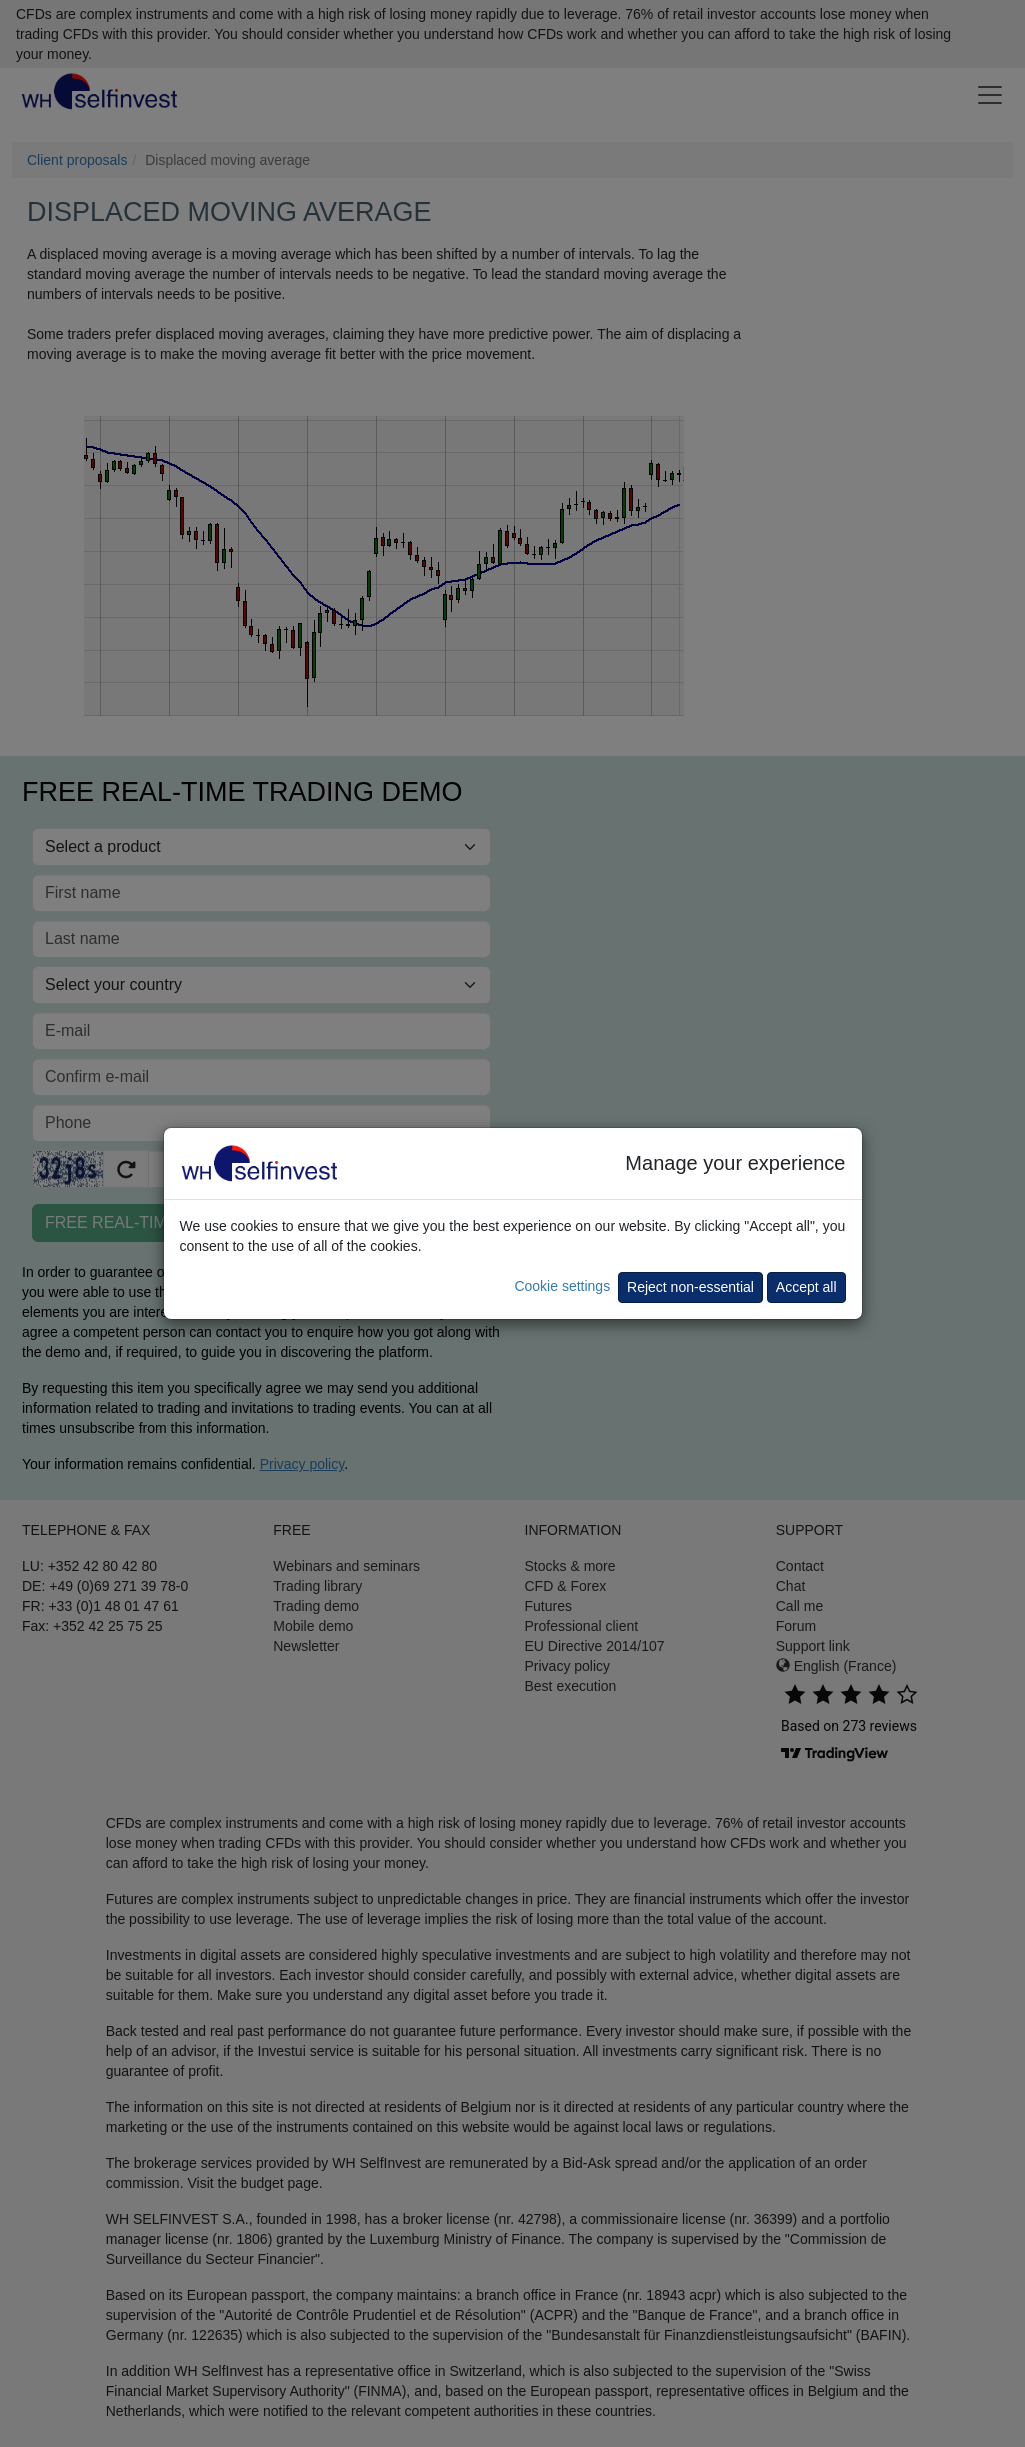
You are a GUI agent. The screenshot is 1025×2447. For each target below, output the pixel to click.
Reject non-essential (690, 1287)
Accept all (806, 1287)
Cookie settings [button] (562, 1286)
